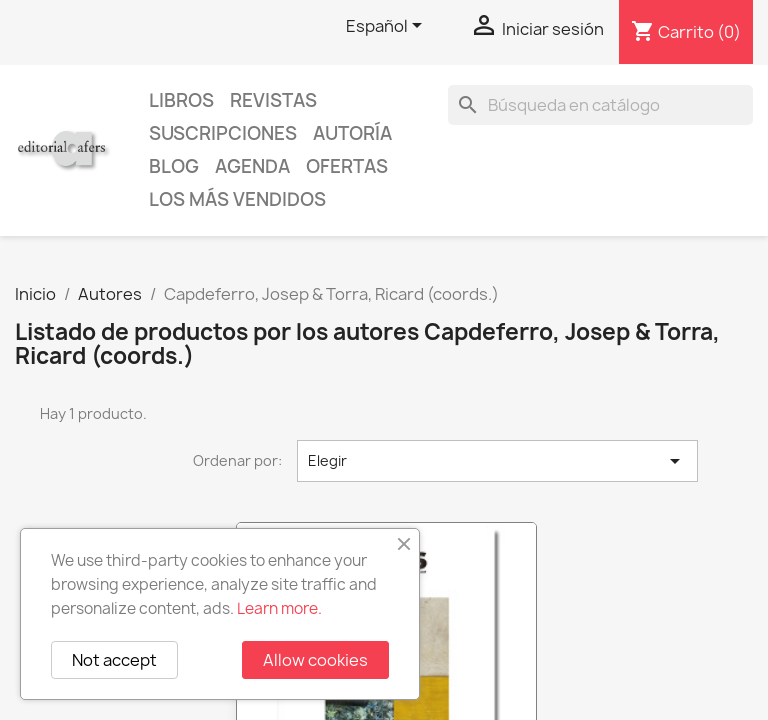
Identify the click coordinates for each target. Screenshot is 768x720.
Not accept (114, 660)
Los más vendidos (237, 199)
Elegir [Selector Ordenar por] (497, 461)
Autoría (352, 133)
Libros (181, 100)
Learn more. (279, 608)
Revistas (273, 100)
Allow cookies (315, 660)
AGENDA (252, 166)
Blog (174, 166)
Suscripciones (223, 133)
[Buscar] (600, 105)
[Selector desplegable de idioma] (387, 27)
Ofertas (347, 166)
